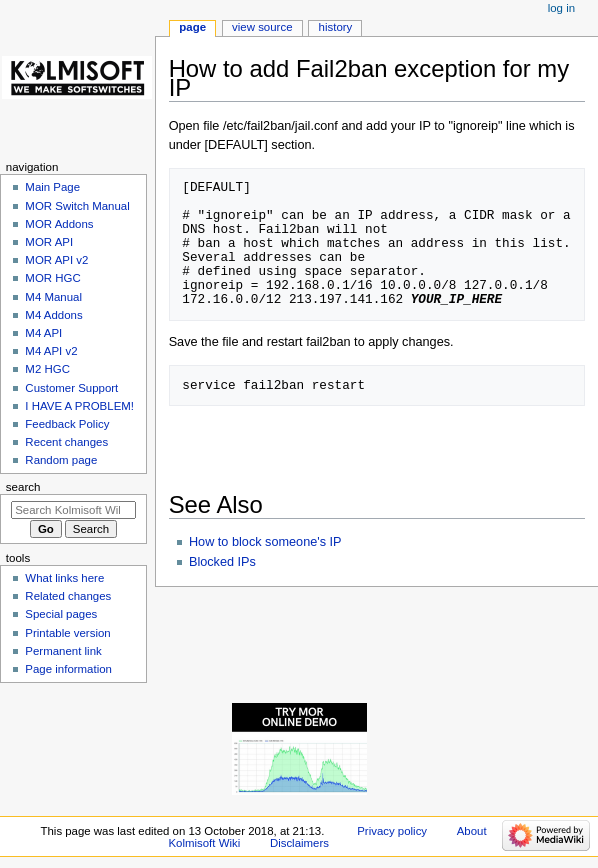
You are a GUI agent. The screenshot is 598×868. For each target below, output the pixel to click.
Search (23, 487)
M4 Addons (53, 315)
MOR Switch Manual (77, 206)
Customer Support (71, 388)
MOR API (49, 242)
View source (262, 27)
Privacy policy (392, 831)
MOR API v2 (56, 260)
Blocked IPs (222, 562)
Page (192, 27)
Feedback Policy (67, 424)
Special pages (61, 614)
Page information (68, 669)
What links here (64, 578)
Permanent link (63, 651)
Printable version (67, 633)
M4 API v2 (51, 351)
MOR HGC (52, 278)
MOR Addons (59, 224)
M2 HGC (47, 369)
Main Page (52, 187)
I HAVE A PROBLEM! (79, 406)
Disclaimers (299, 843)
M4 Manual (53, 297)
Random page (61, 460)
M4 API (43, 333)
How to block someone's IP (265, 542)
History (336, 27)
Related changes (68, 596)
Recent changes (66, 442)
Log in (561, 8)
